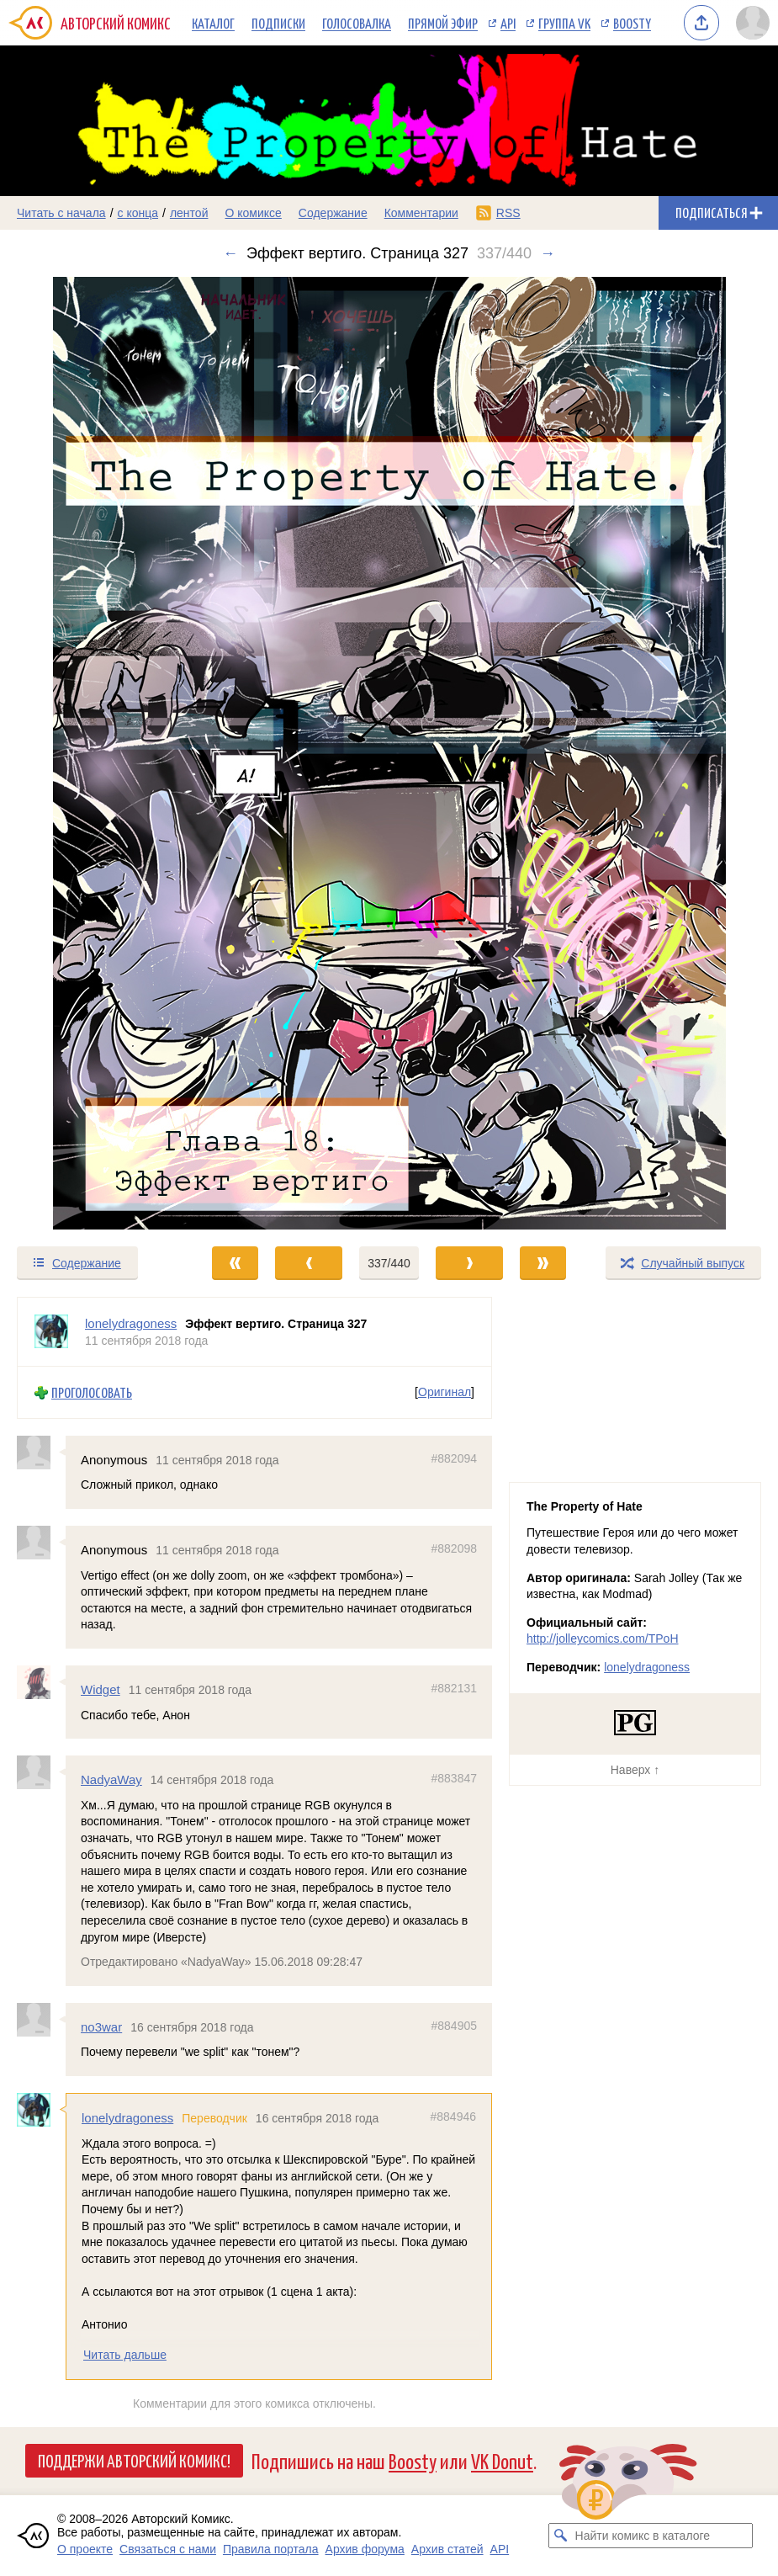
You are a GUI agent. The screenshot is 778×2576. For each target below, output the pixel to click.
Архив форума (365, 2549)
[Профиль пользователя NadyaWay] (41, 1773)
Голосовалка (356, 22)
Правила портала (271, 2549)
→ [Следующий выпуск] (547, 253)
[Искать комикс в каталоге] (561, 2535)
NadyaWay (111, 1780)
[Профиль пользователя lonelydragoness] (51, 1332)
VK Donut (502, 2460)
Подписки (278, 22)
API (508, 22)
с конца (138, 213)
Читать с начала (61, 213)
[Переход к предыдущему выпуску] (97, 753)
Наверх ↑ (635, 1770)
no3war (101, 2027)
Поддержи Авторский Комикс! (134, 2460)
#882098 (454, 1548)
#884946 (453, 2116)
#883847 (454, 1779)
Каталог (213, 22)
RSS (508, 213)
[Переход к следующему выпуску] (389, 753)
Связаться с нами (167, 2549)
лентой (189, 213)
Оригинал (444, 1393)
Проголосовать (91, 1393)
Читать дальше (125, 2355)
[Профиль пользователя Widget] (41, 1682)
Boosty (632, 22)
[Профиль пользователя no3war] (41, 2020)
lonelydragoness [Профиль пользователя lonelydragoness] (131, 1323)
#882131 (454, 1688)
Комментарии (421, 213)
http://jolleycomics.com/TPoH (603, 1638)
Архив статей (447, 2549)
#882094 (454, 1458)
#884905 (454, 2025)
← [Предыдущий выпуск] (230, 253)
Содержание (333, 213)
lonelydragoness (127, 2118)
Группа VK (564, 22)
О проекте (85, 2549)
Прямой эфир (443, 22)
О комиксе (253, 213)
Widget (100, 1689)
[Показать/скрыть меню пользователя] (752, 22)
